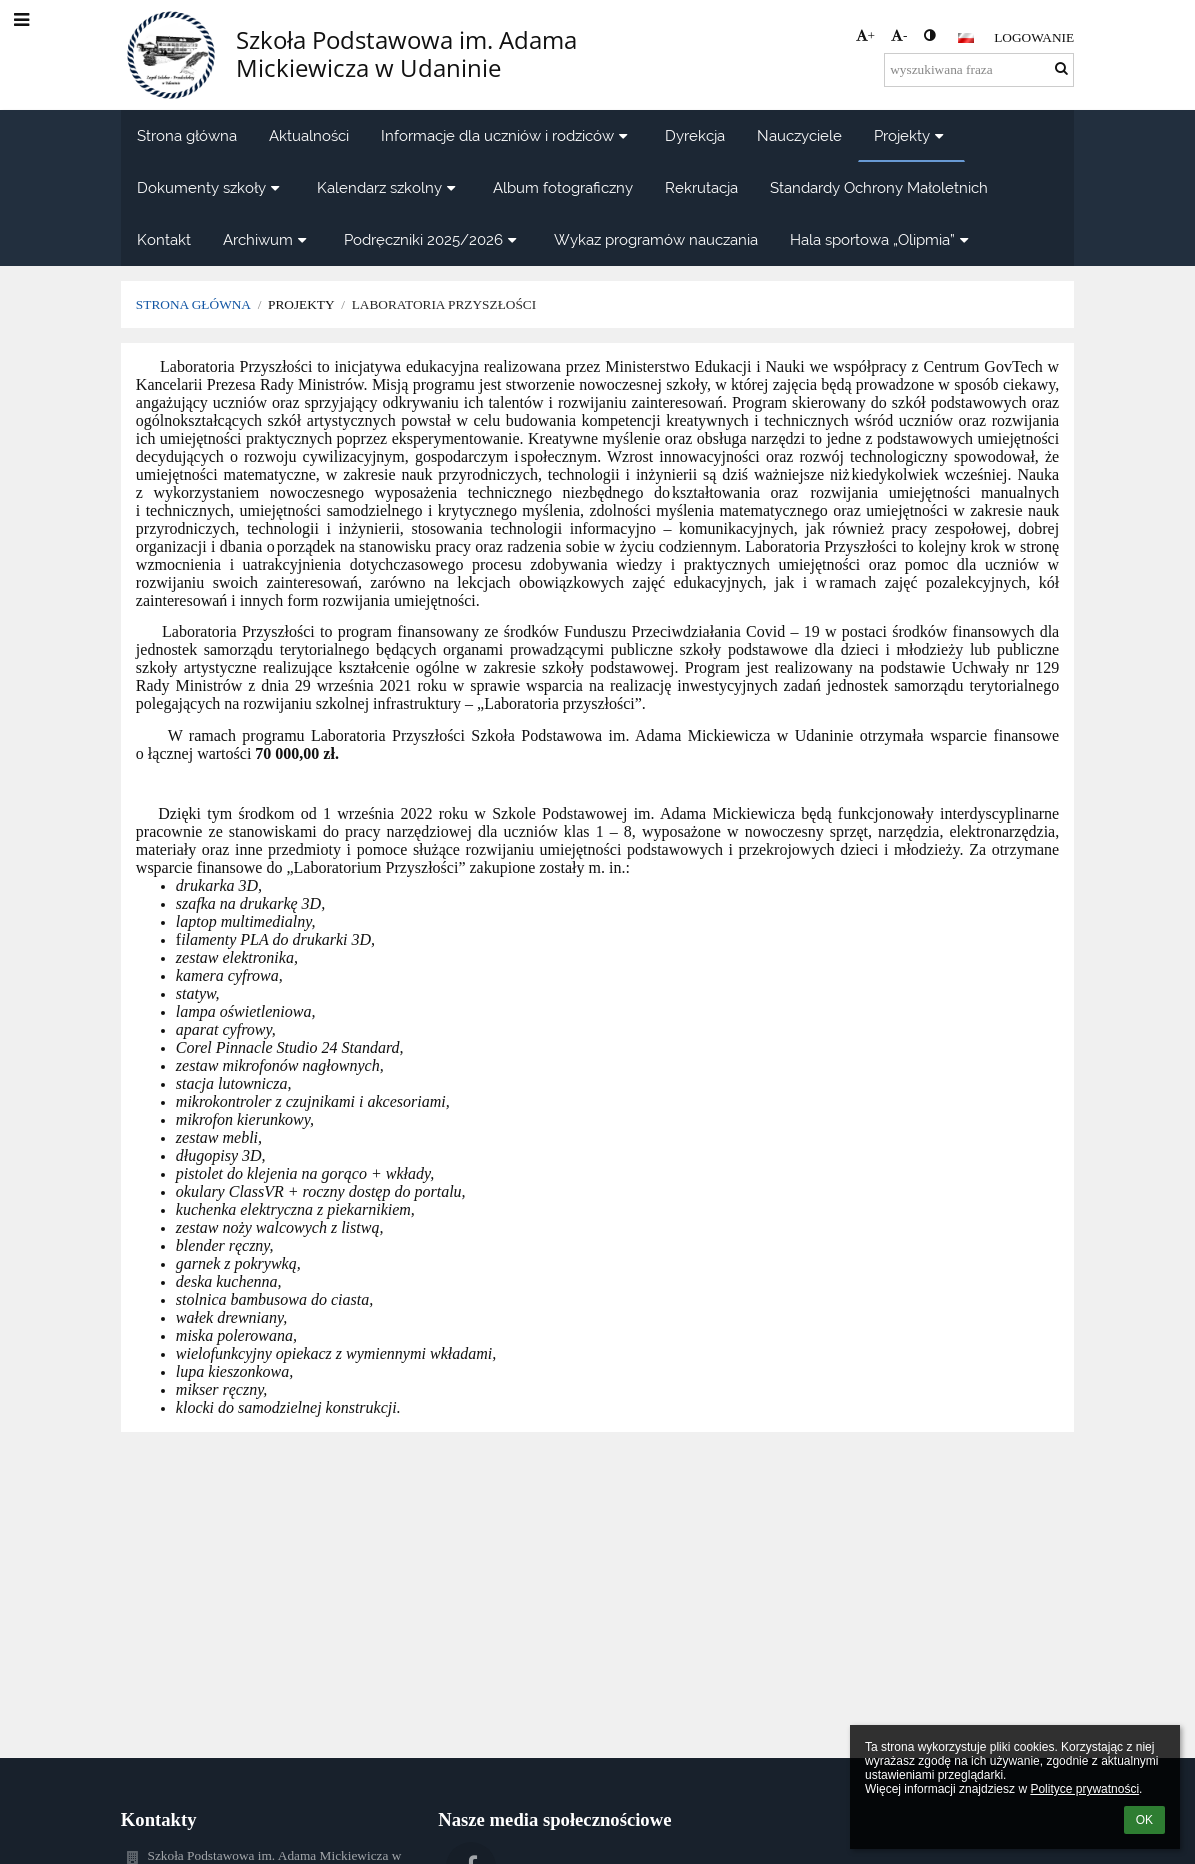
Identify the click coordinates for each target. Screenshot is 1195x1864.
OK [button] (1144, 1820)
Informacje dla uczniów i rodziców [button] (507, 135)
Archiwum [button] (267, 239)
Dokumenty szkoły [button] (211, 187)
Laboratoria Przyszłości (444, 304)
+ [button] (866, 35)
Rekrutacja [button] (701, 187)
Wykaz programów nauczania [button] (656, 239)
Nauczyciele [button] (799, 135)
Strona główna (193, 304)
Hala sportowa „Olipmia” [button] (882, 239)
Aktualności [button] (309, 135)
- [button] (899, 35)
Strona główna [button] (187, 135)
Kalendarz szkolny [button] (389, 187)
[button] (966, 38)
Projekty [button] (911, 135)
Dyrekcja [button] (695, 135)
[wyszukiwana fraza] (979, 70)
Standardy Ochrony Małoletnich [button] (879, 187)
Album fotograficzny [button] (563, 187)
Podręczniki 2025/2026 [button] (433, 239)
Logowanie (1034, 37)
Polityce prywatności (1084, 1789)
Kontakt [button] (164, 239)
